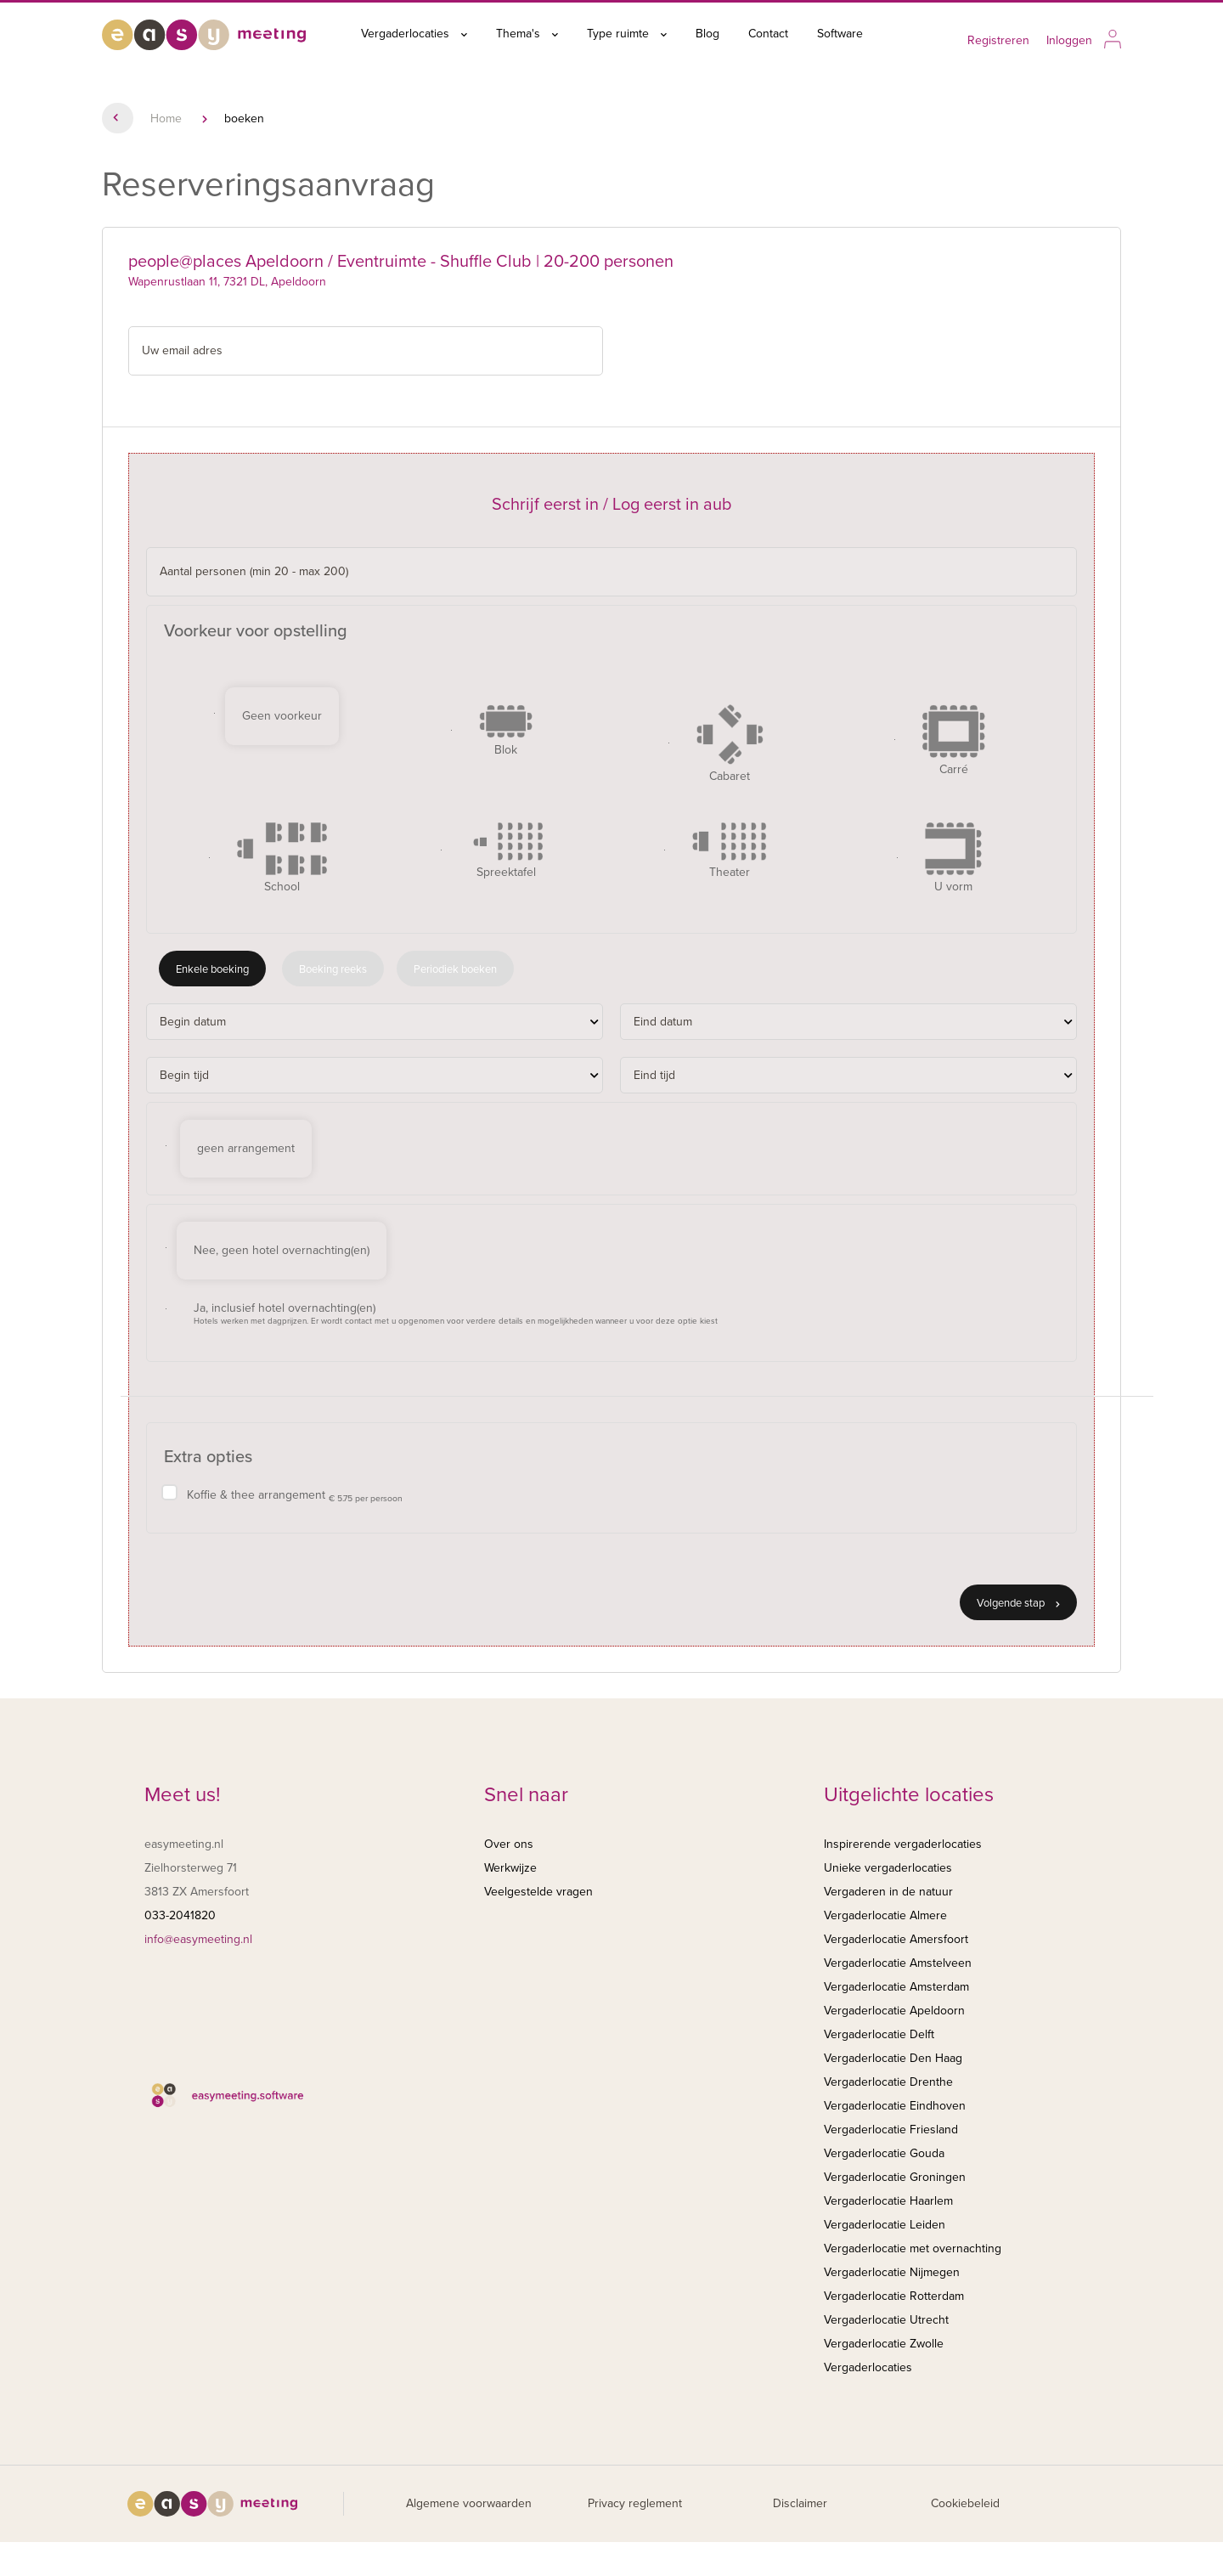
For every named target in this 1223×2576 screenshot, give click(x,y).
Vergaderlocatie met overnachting (912, 2248)
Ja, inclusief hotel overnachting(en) (456, 1314)
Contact (768, 33)
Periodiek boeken (455, 969)
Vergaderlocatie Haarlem (888, 2201)
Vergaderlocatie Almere (885, 1915)
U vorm (953, 858)
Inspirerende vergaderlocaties (903, 1844)
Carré (953, 740)
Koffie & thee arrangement (295, 1496)
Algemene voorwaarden (469, 2503)
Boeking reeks (333, 969)
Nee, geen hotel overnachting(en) (281, 1250)
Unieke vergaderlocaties (888, 1868)
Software (840, 33)
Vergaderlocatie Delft (879, 2034)
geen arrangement (246, 1148)
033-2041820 (180, 1915)
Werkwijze (510, 1868)
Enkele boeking (212, 969)
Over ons (508, 1844)
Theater (729, 850)
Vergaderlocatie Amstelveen (898, 1963)
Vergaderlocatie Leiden (884, 2224)
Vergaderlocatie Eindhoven (895, 2106)
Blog (707, 33)
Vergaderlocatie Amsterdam (896, 1987)
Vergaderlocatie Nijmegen (892, 2272)
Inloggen (1069, 40)
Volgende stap (1018, 1603)
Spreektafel (506, 850)
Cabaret (730, 743)
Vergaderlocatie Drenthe (888, 2082)
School (282, 858)
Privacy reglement (635, 2503)
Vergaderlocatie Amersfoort (896, 1939)
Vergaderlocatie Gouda (884, 2153)
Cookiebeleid (965, 2503)
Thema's (527, 33)
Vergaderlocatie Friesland (891, 2129)
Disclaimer (800, 2503)
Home (166, 118)
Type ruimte (627, 33)
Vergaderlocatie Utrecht (886, 2320)
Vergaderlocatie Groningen (895, 2177)
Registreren (998, 40)
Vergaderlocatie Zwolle (884, 2343)
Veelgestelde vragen (538, 1891)
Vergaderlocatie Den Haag (893, 2058)
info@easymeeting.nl (198, 1939)
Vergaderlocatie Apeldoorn (894, 2010)
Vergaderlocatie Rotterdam (894, 2296)
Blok (506, 730)
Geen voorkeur (282, 716)
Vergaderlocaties (414, 33)
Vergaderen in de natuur (888, 1891)
